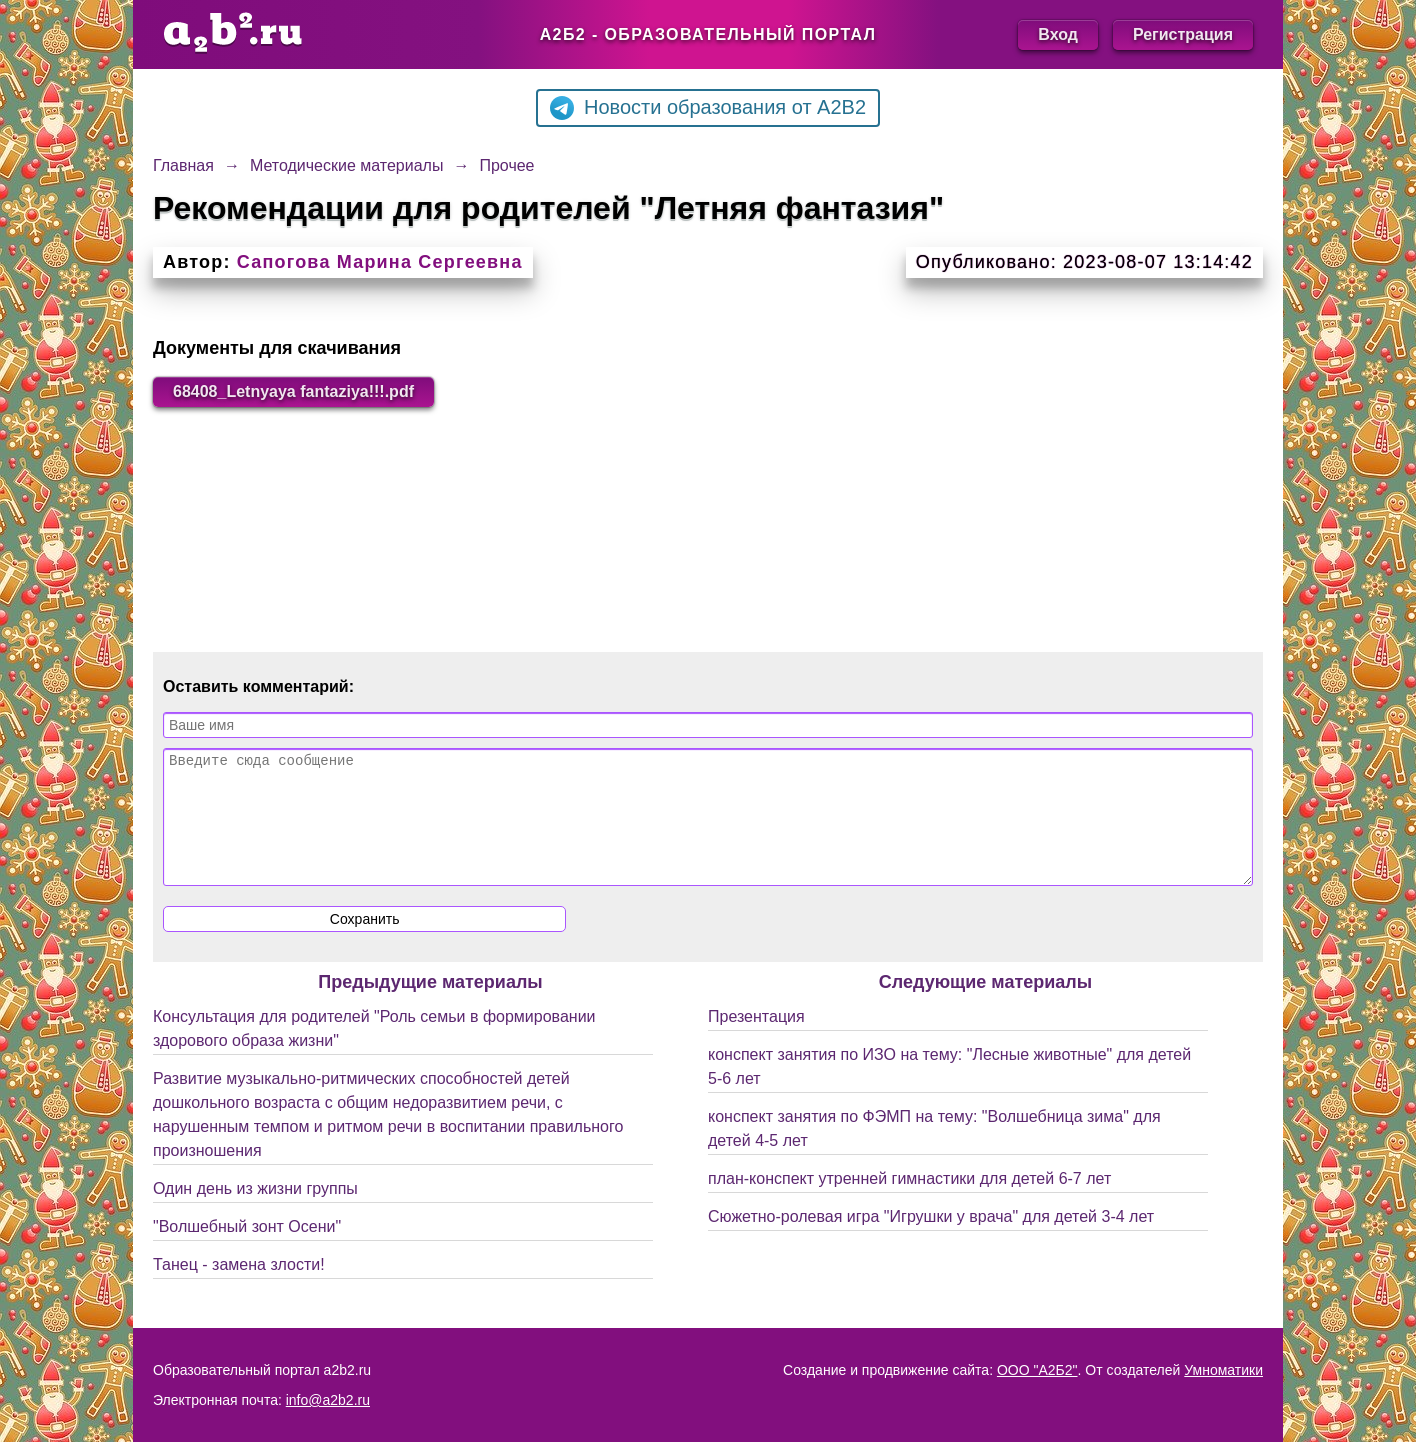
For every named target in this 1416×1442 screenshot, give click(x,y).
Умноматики (1223, 1370)
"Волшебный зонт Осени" (247, 1250)
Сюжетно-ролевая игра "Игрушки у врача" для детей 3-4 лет (931, 1240)
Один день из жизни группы (255, 1212)
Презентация (756, 1040)
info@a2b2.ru (328, 1400)
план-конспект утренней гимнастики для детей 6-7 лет (909, 1202)
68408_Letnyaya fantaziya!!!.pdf (293, 391)
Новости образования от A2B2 (708, 108)
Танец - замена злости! (239, 1288)
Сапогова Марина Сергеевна (380, 262)
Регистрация (1183, 34)
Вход (1058, 34)
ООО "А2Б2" (1037, 1370)
